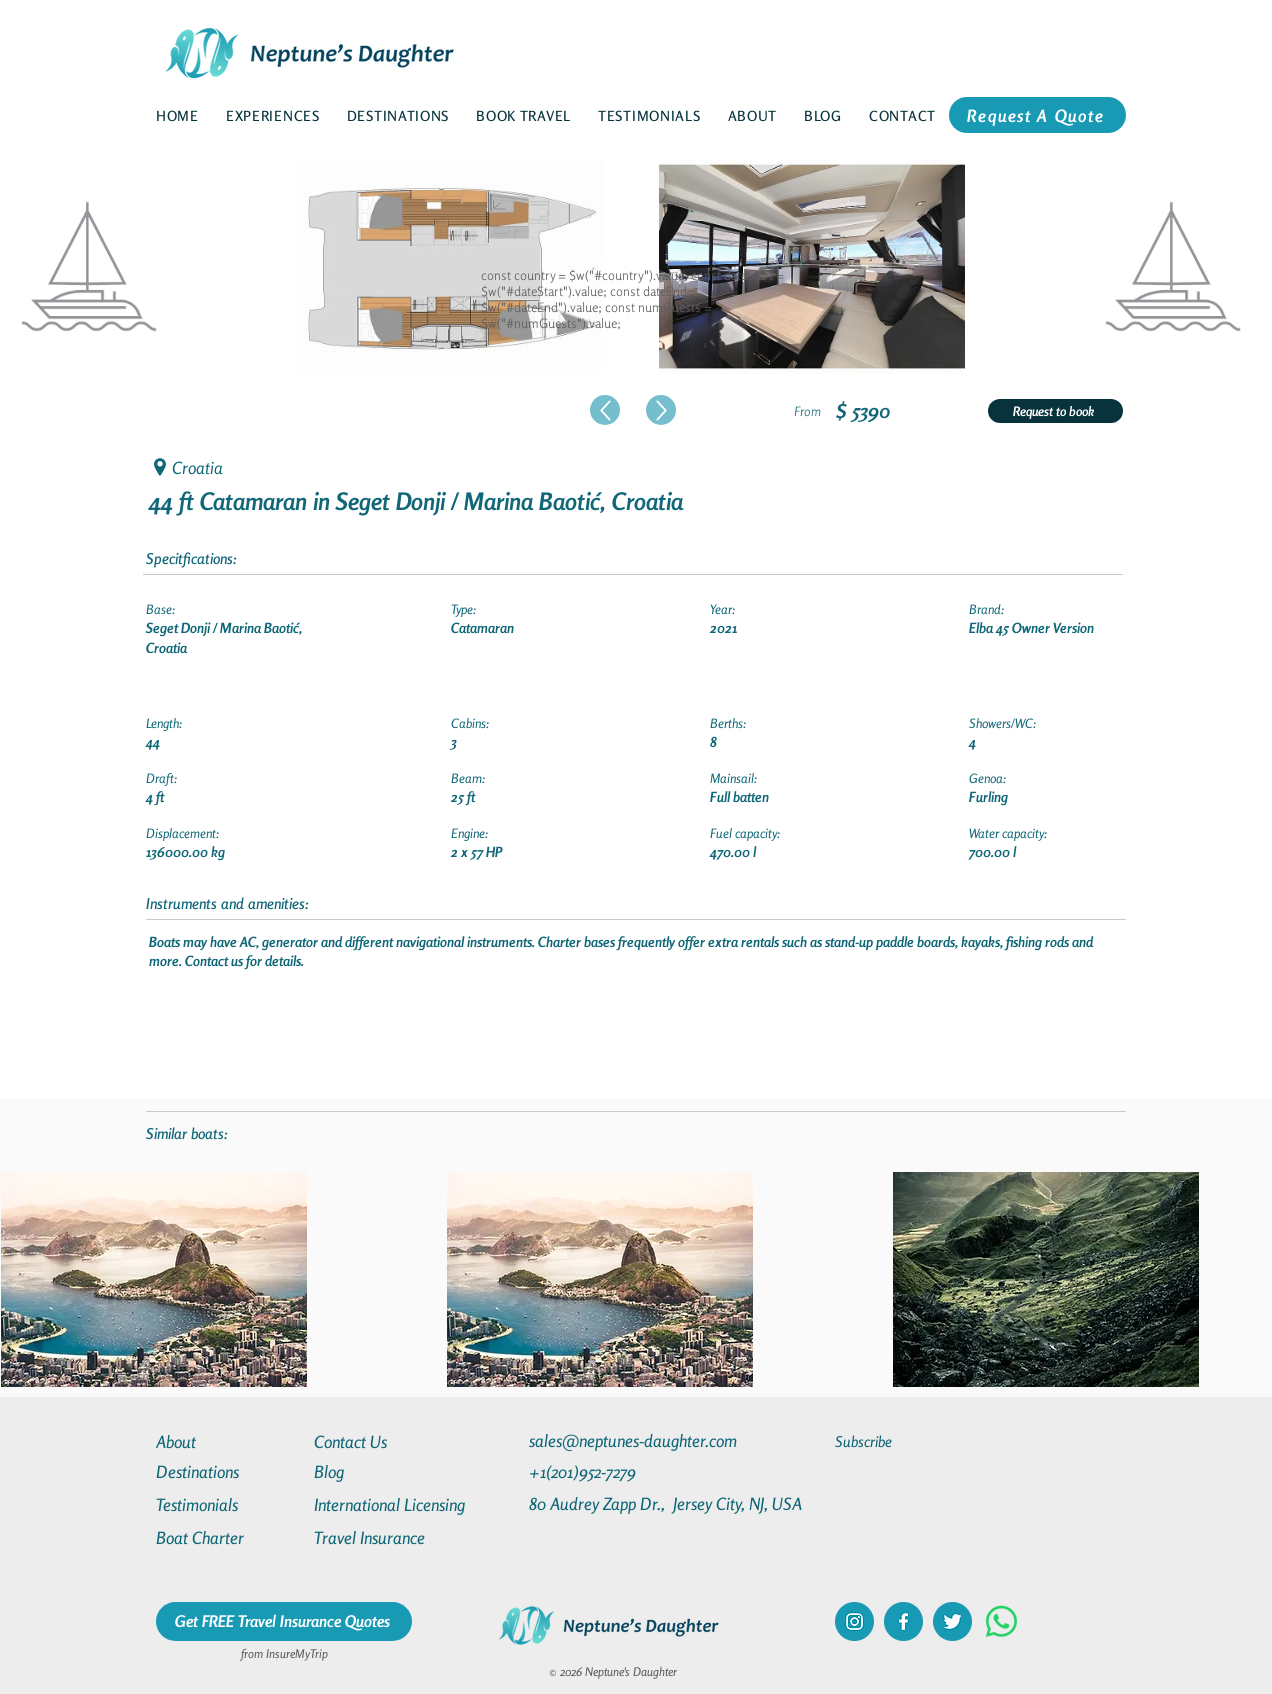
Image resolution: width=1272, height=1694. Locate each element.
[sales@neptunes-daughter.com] (637, 1440)
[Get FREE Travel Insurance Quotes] (284, 1621)
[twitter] (952, 1621)
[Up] (605, 410)
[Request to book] (1055, 411)
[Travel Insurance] (386, 1537)
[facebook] (903, 1621)
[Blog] (386, 1471)
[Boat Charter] (228, 1537)
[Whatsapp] (1001, 1621)
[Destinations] (228, 1471)
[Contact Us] (386, 1441)
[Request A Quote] (1037, 115)
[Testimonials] (228, 1504)
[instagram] (854, 1621)
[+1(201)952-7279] (621, 1471)
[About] (228, 1441)
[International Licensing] (404, 1504)
